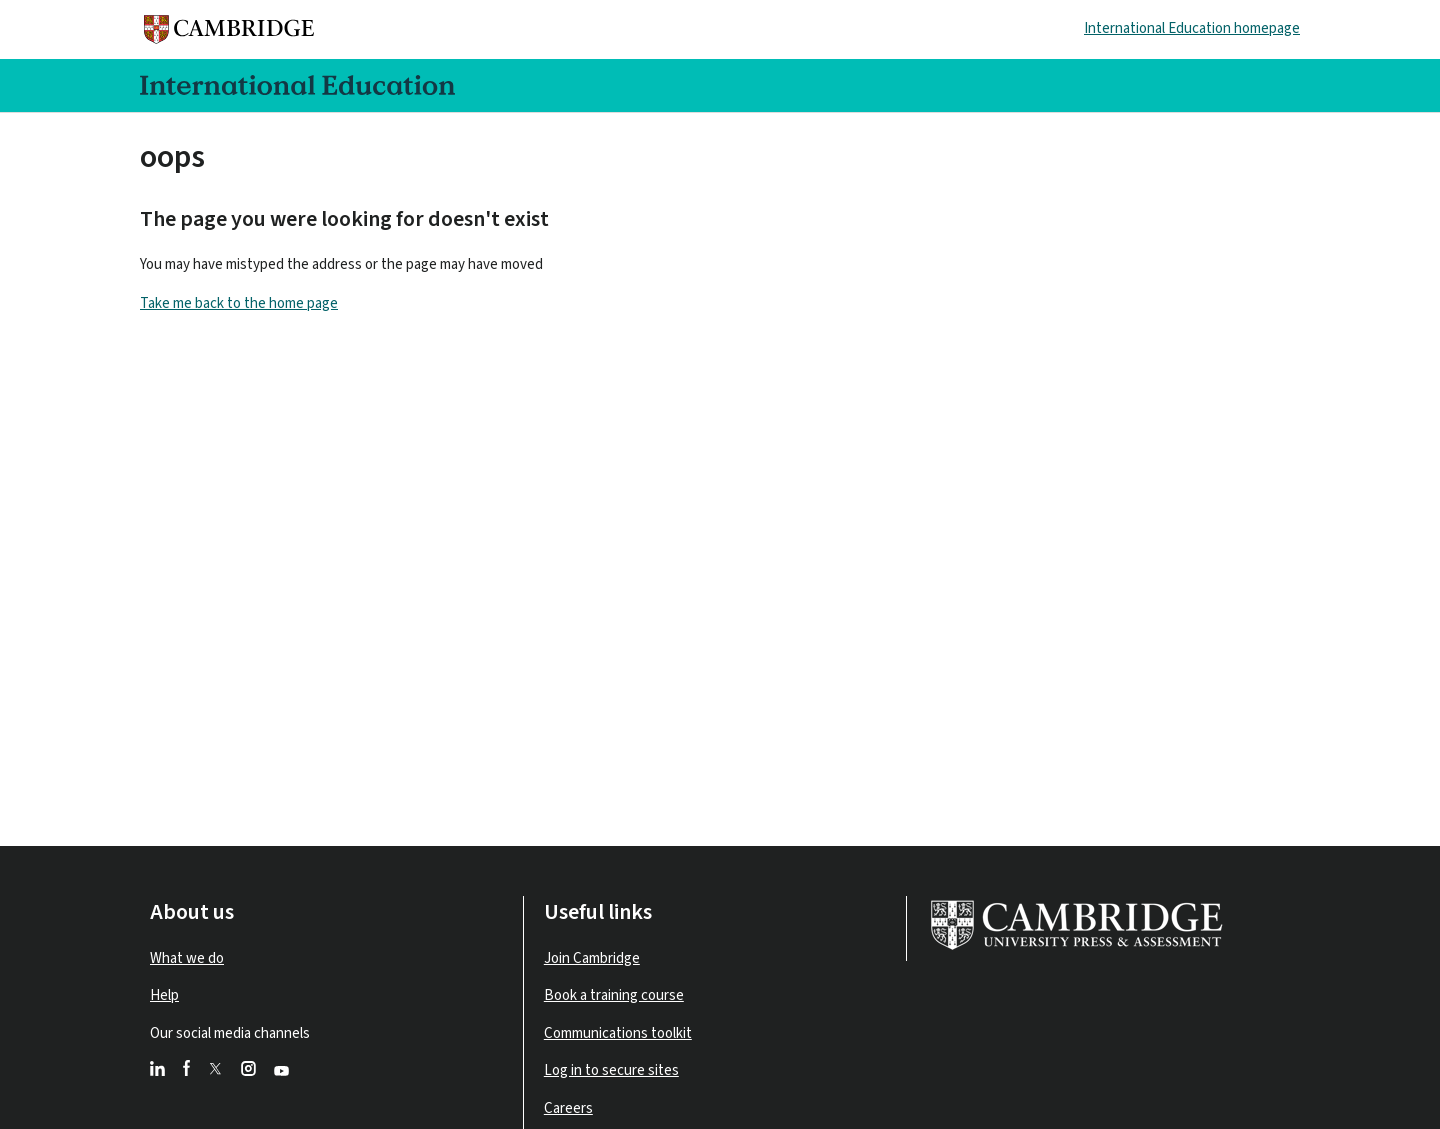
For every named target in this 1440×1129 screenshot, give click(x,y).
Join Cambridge (592, 958)
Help (164, 995)
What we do (187, 958)
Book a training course (614, 995)
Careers (568, 1108)
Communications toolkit (618, 1033)
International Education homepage (1192, 28)
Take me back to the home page (239, 303)
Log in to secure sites (611, 1070)
